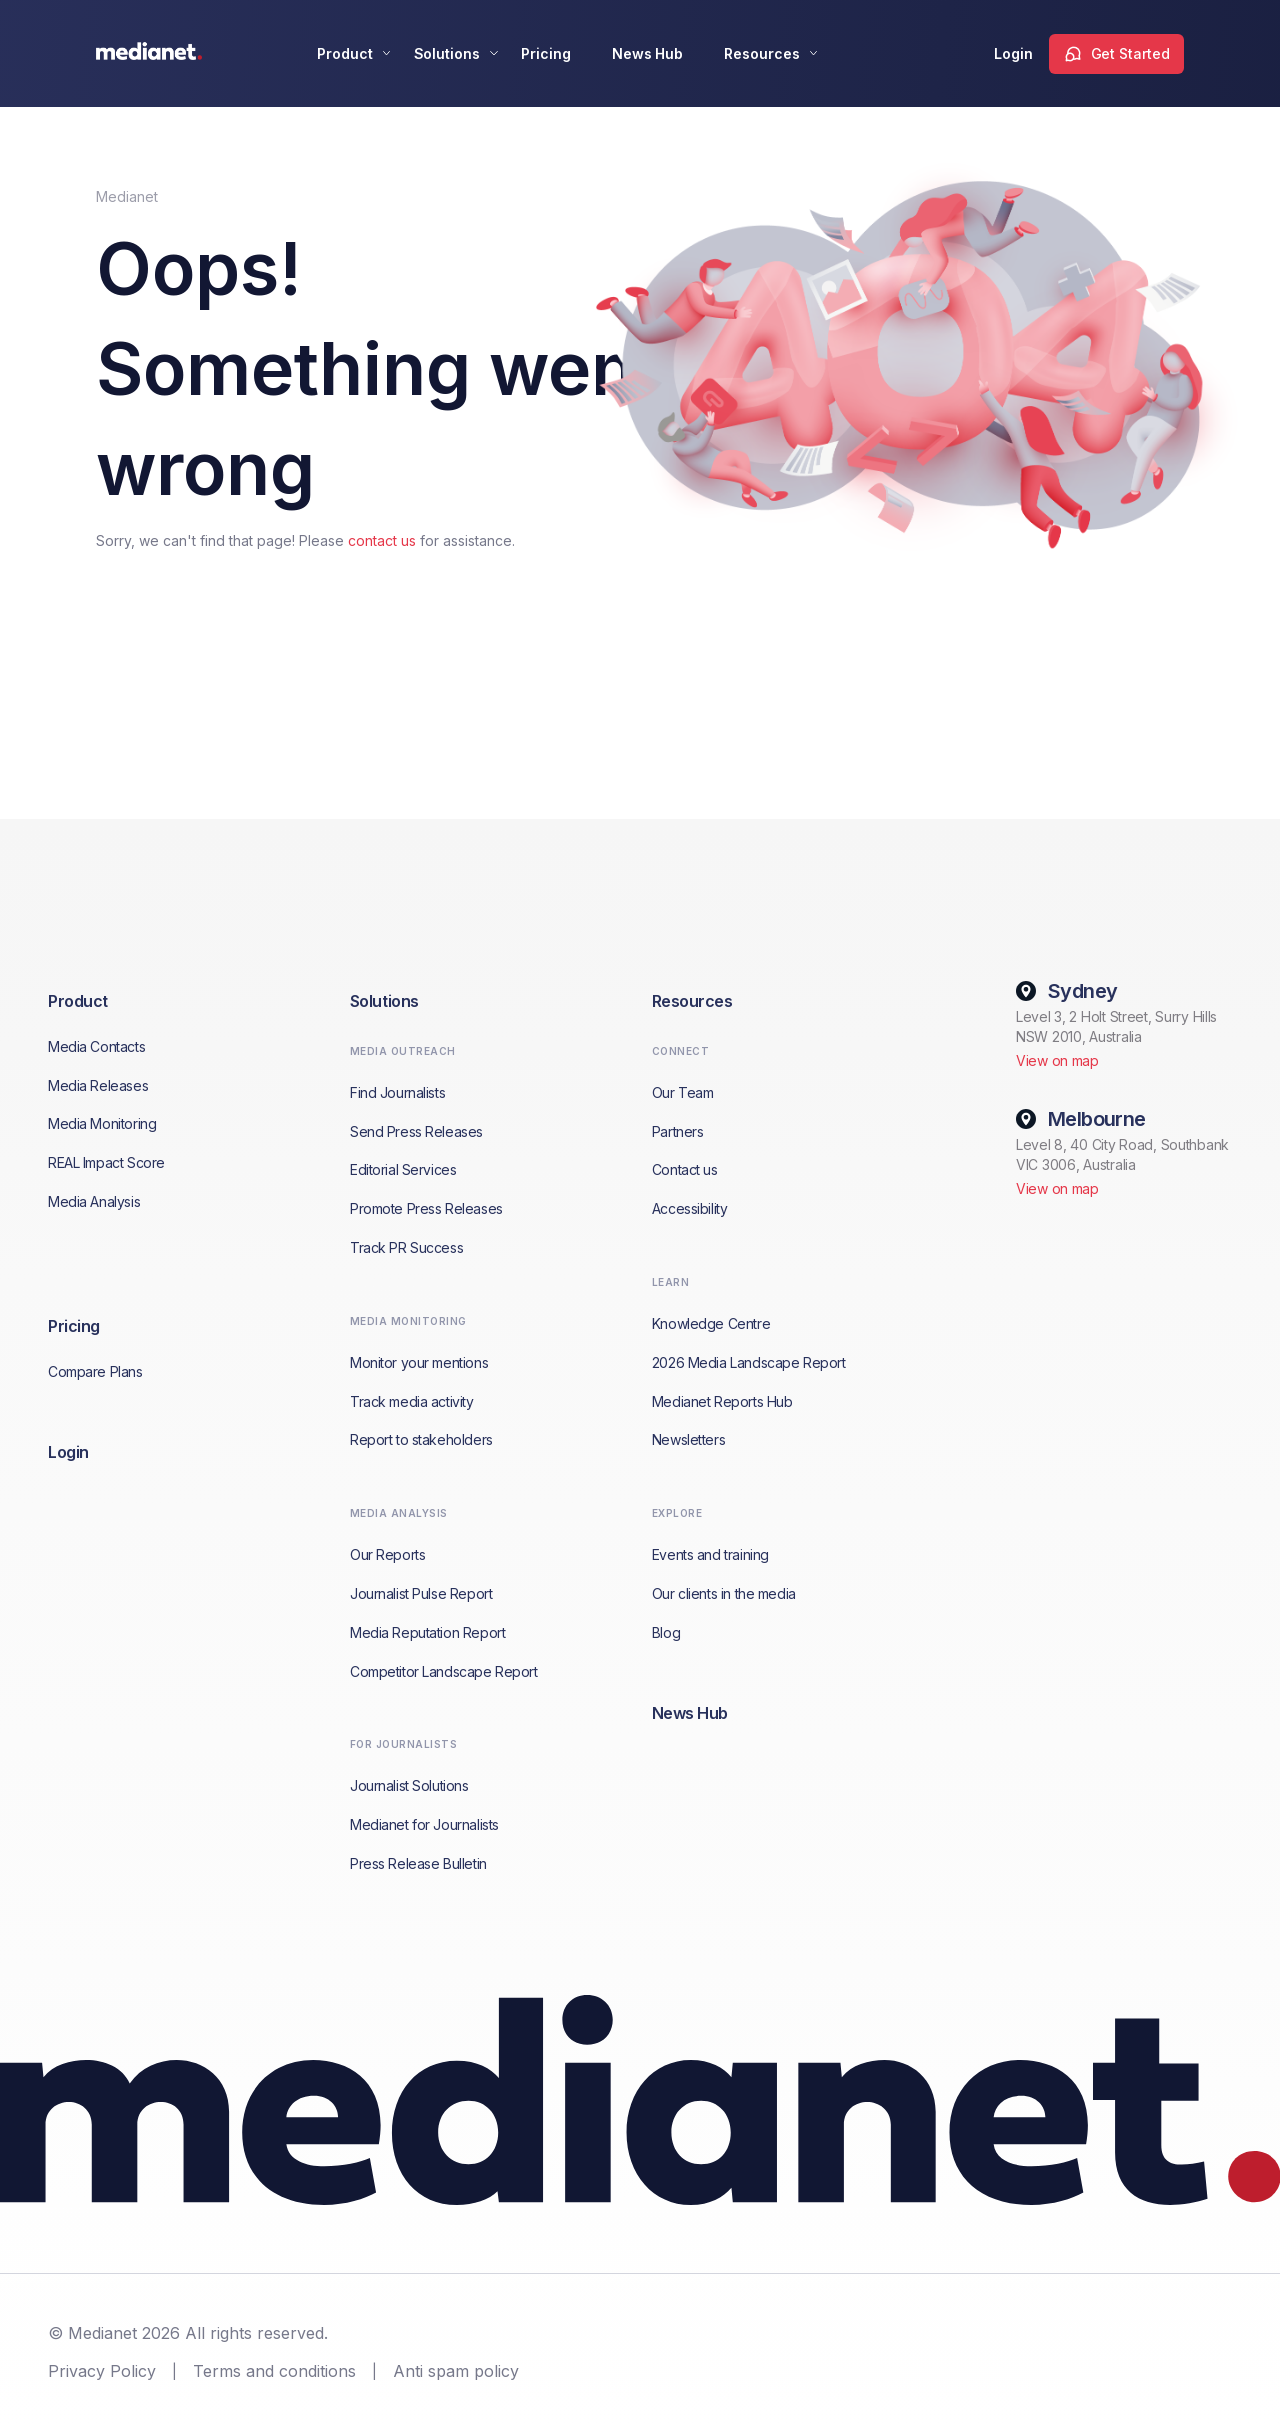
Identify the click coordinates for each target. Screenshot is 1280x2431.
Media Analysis (94, 1201)
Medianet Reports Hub (722, 1401)
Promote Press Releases (426, 1208)
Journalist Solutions (409, 1785)
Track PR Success (406, 1247)
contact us (382, 540)
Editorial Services (403, 1169)
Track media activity (412, 1401)
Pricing (546, 53)
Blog (666, 1632)
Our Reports (387, 1554)
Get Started (1130, 53)
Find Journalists (397, 1092)
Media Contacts (96, 1046)
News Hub (648, 53)
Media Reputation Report (427, 1632)
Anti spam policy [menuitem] (456, 2371)
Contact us (685, 1169)
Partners (678, 1131)
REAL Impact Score (106, 1162)
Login (1013, 53)
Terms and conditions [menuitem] (274, 2371)
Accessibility (690, 1208)
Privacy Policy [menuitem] (102, 2371)
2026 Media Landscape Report (749, 1362)
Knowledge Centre (711, 1323)
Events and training (710, 1554)
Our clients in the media (724, 1593)
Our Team (683, 1092)
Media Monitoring (102, 1123)
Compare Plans (95, 1371)
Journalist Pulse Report (421, 1593)
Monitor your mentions (419, 1362)
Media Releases (98, 1085)
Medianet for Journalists (424, 1824)
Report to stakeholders (421, 1439)
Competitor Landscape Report (444, 1671)
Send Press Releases (416, 1131)
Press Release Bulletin (418, 1863)
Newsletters (688, 1439)
